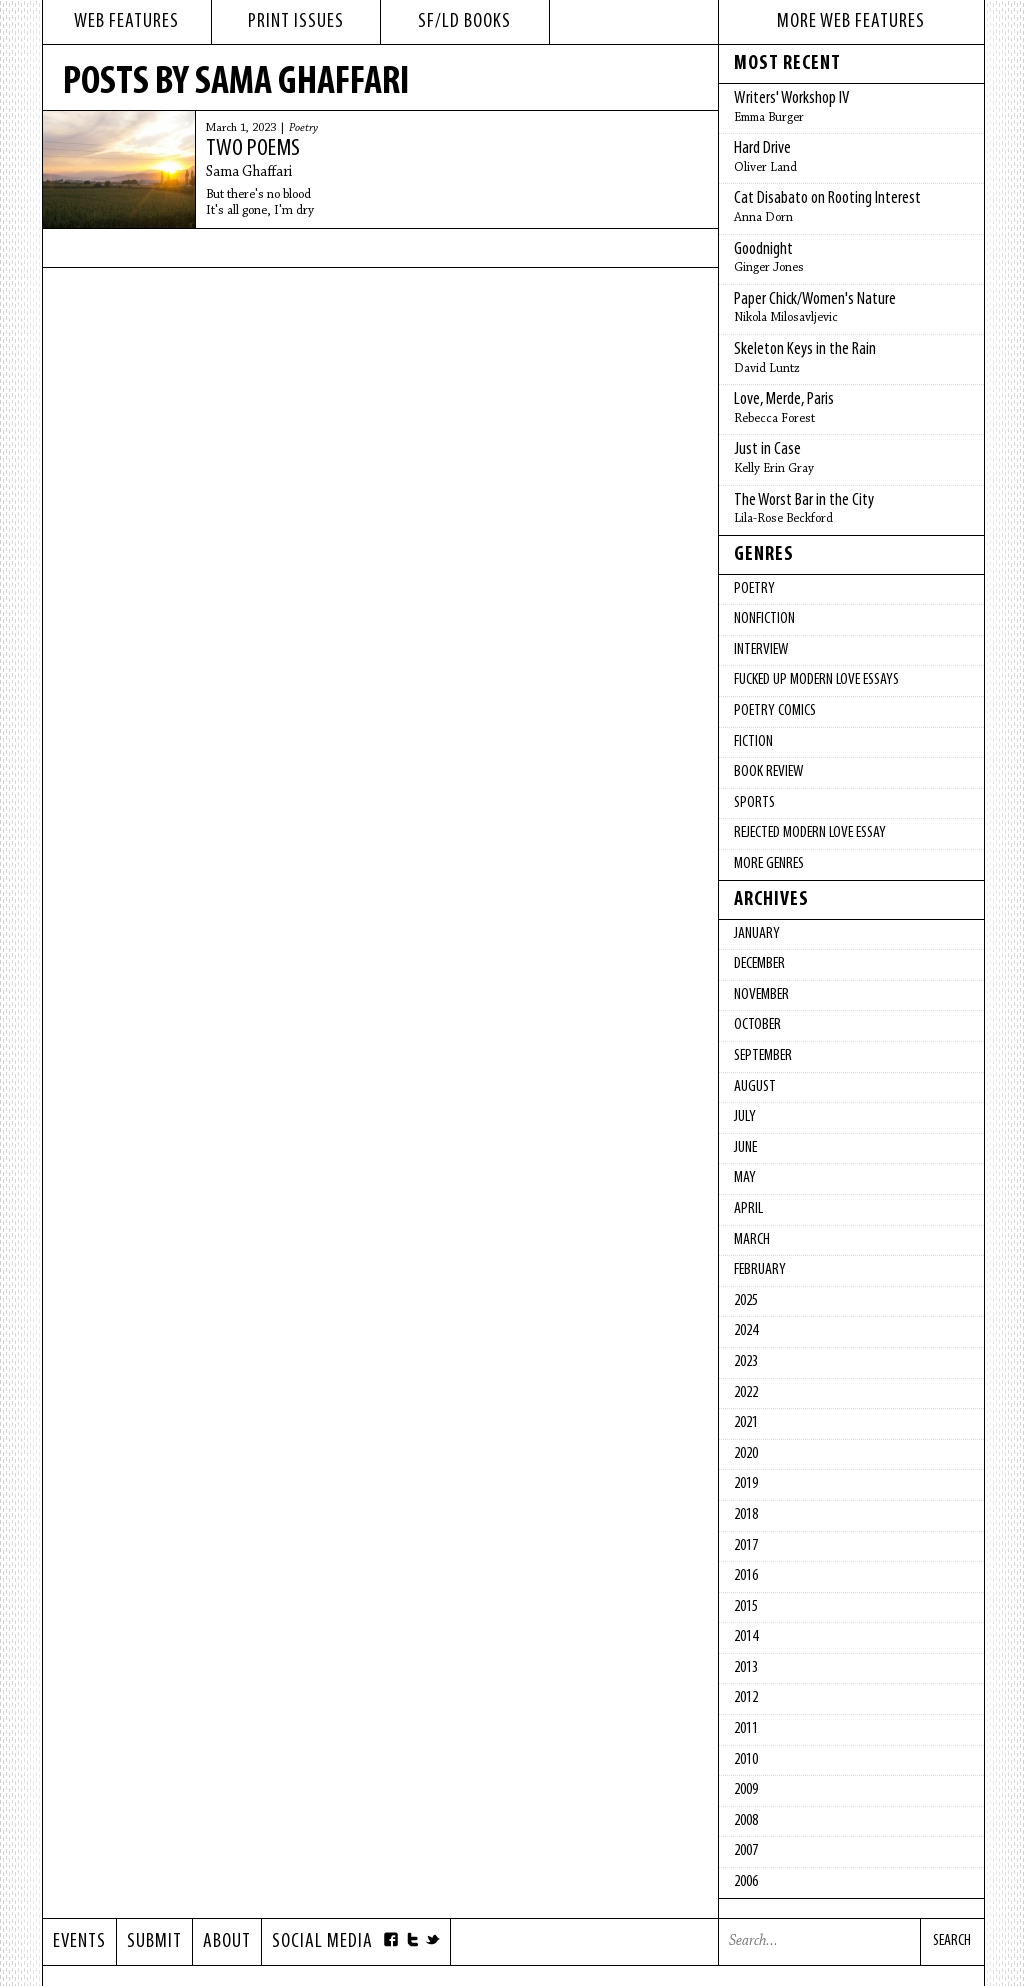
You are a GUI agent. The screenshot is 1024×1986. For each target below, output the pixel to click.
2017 (746, 1546)
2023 (746, 1362)
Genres (764, 555)
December (759, 964)
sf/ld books (464, 22)
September (763, 1056)
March (752, 1240)
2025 (746, 1301)
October (757, 1025)
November (761, 995)
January (757, 934)
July (745, 1117)
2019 (746, 1484)
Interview (761, 650)
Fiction (753, 742)
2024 (746, 1331)
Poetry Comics (775, 711)
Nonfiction (764, 619)
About (227, 1942)
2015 (746, 1607)
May (745, 1178)
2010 (746, 1760)
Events (79, 1942)
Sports (754, 803)
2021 (746, 1423)
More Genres (769, 864)
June (745, 1148)
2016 (746, 1576)
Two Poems (253, 149)
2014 (746, 1637)
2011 (746, 1729)
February (760, 1270)
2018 (746, 1515)
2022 (746, 1393)
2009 (746, 1790)
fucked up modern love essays (816, 680)
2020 (746, 1454)
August (755, 1087)
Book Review (768, 772)
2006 (746, 1882)
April (748, 1209)
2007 (746, 1851)
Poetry (303, 128)
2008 (746, 1821)
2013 (746, 1668)
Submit (154, 1942)
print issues (296, 22)
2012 (746, 1698)
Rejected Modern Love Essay (810, 833)
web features (126, 22)
